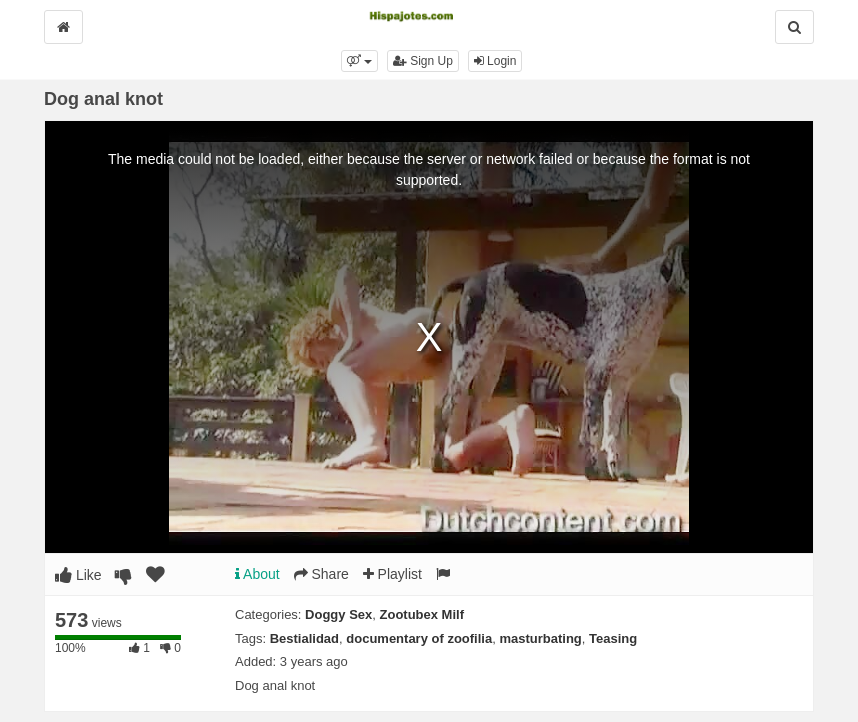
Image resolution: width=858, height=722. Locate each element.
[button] (359, 61)
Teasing (613, 638)
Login (495, 61)
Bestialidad (304, 638)
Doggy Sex (338, 614)
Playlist (392, 574)
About (257, 574)
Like (78, 575)
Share (321, 574)
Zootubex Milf (422, 614)
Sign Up (423, 61)
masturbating (540, 638)
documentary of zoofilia (419, 638)
